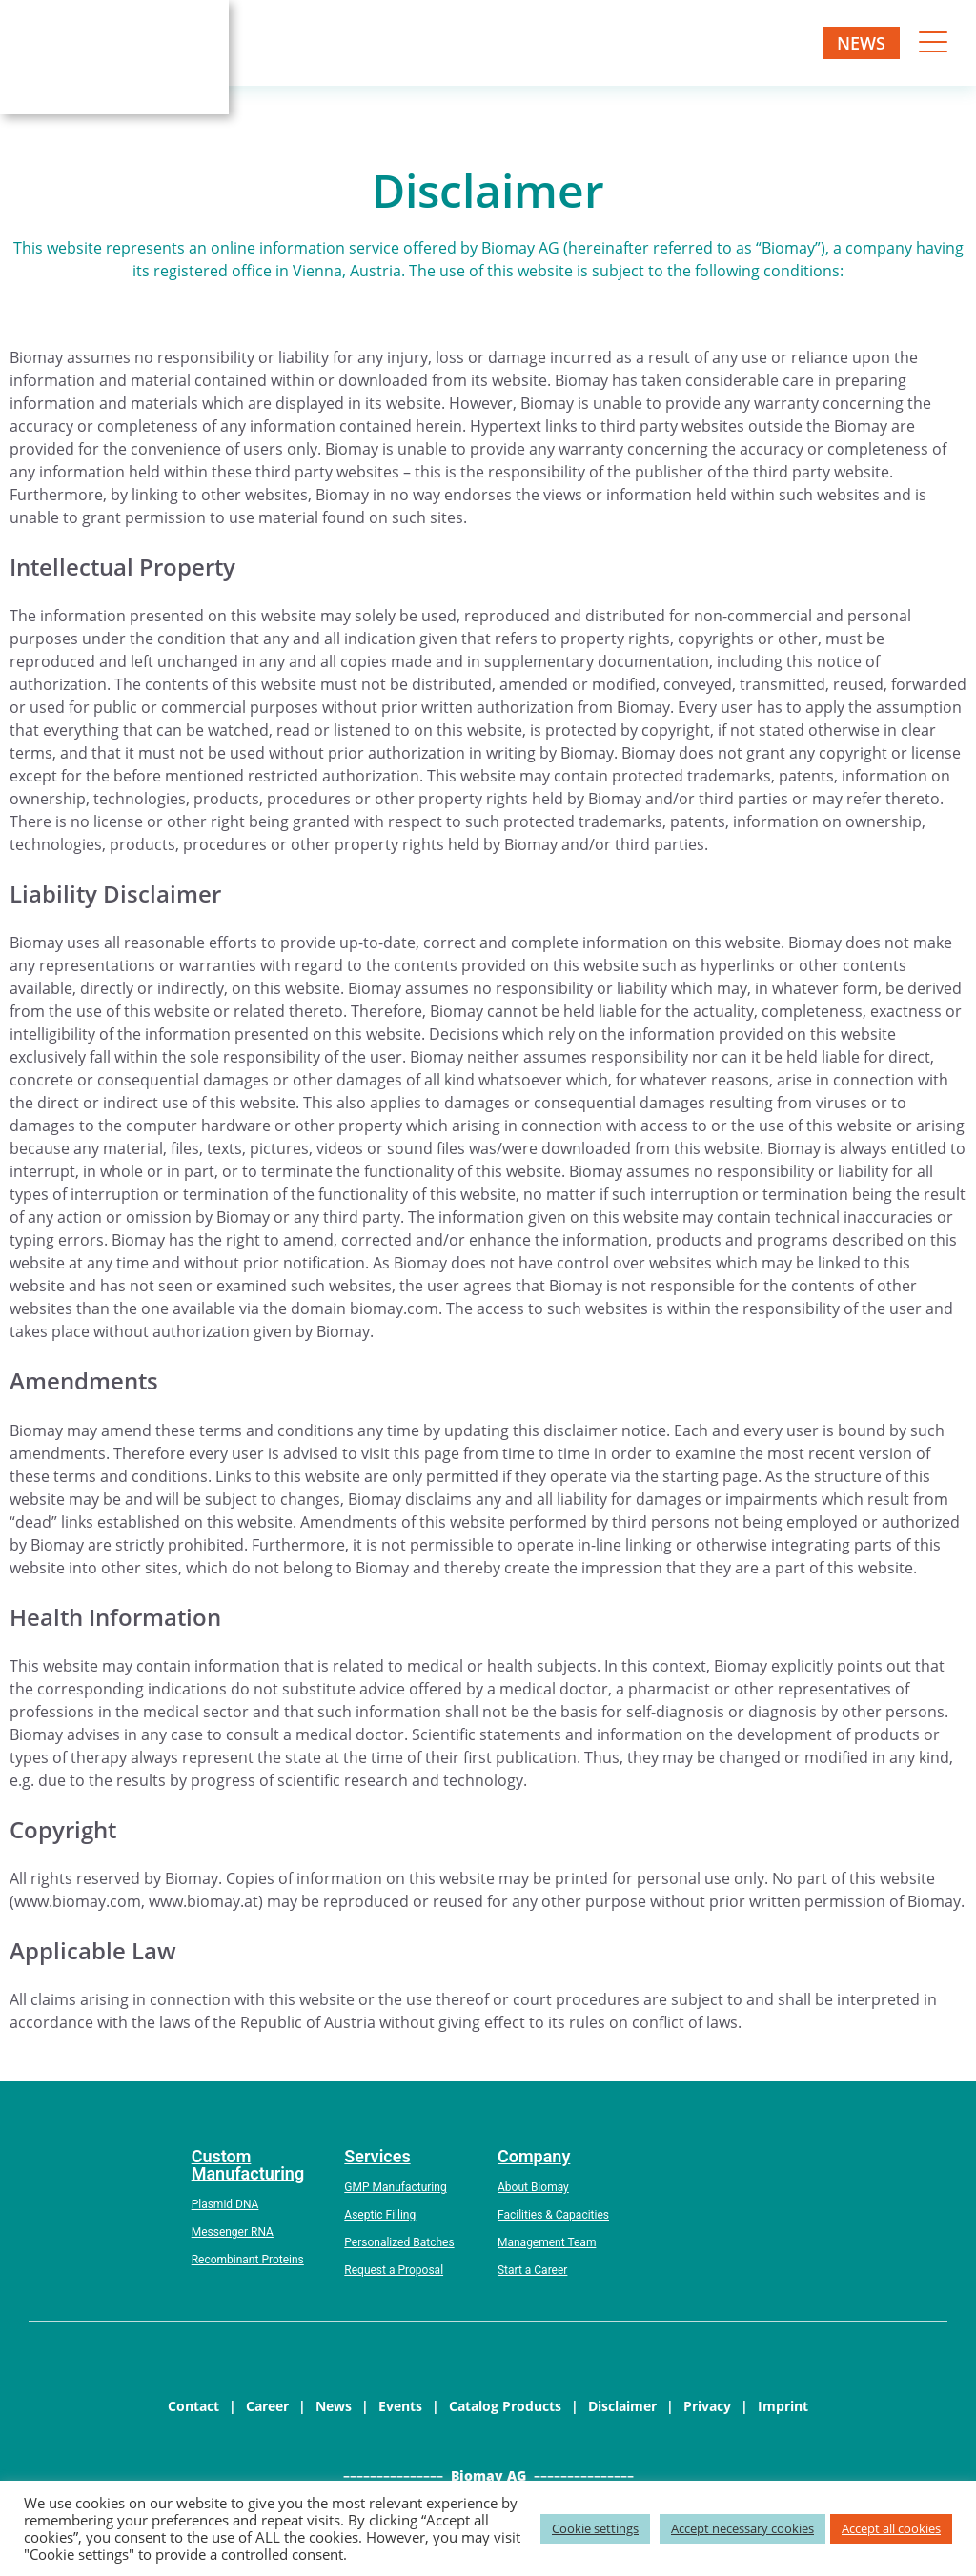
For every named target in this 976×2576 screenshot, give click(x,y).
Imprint (783, 2406)
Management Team (547, 2242)
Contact (193, 2406)
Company (534, 2156)
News (861, 42)
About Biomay (533, 2187)
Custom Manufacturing (248, 2164)
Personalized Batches (399, 2242)
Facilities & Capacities (553, 2214)
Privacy (707, 2406)
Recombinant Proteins (248, 2259)
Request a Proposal (393, 2270)
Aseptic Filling (380, 2214)
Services (377, 2156)
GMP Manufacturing (395, 2187)
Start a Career (532, 2270)
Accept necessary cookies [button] (742, 2528)
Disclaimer (622, 2406)
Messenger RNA (233, 2232)
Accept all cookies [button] (891, 2528)
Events (400, 2406)
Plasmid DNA (225, 2204)
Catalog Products (505, 2406)
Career (267, 2406)
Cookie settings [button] (595, 2528)
